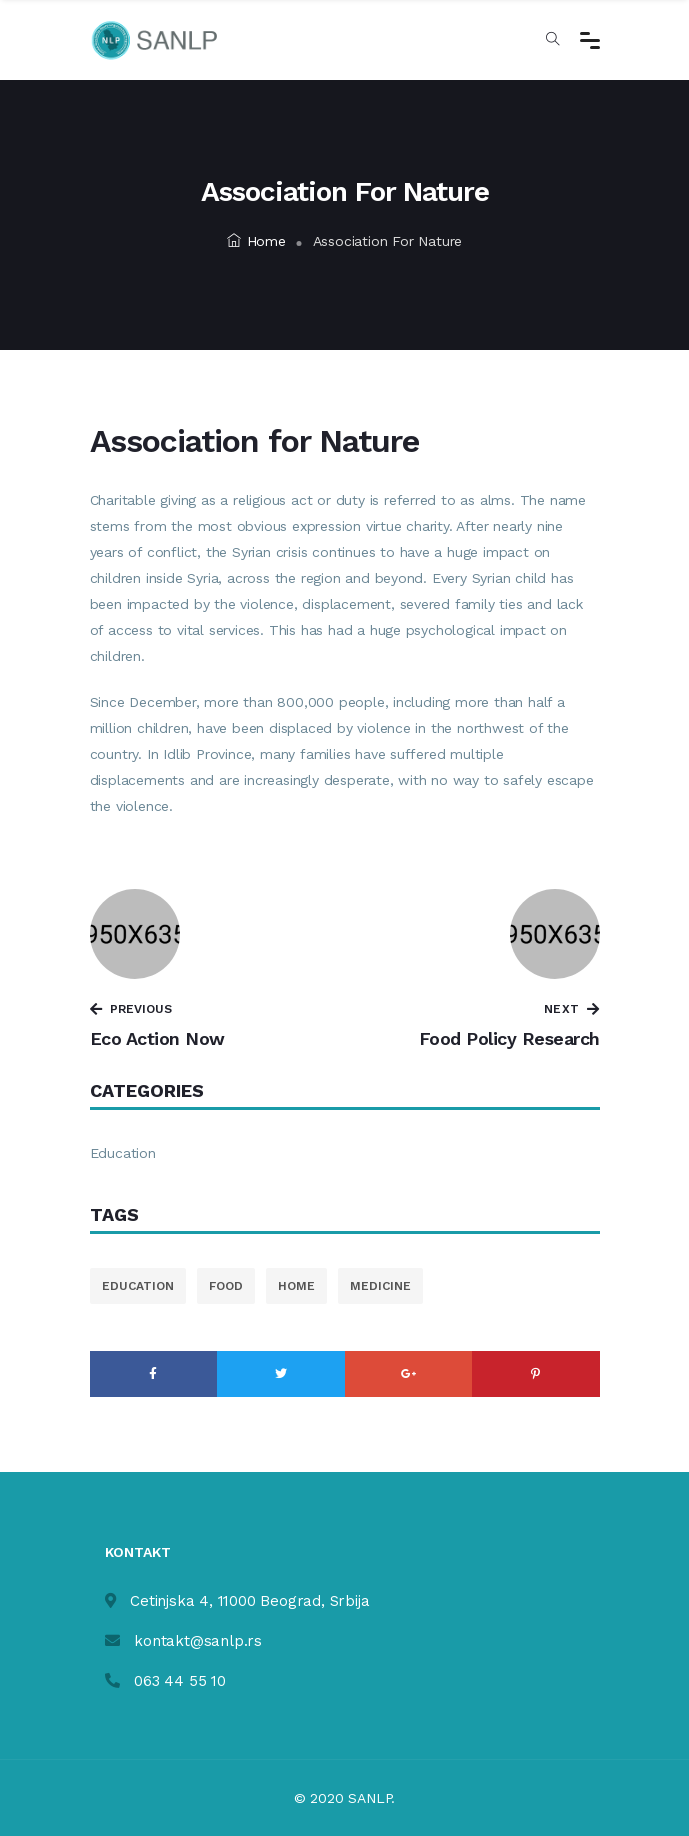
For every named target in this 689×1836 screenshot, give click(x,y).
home (296, 1286)
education (138, 1286)
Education (123, 1153)
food (226, 1286)
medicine (380, 1286)
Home (256, 241)
